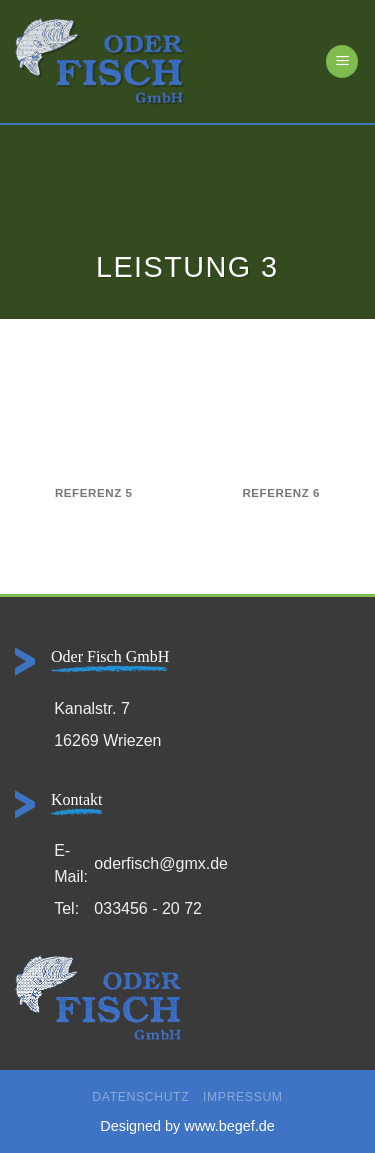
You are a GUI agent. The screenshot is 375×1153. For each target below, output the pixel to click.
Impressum (243, 1097)
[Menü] (342, 61)
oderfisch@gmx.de (161, 863)
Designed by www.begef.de (187, 1126)
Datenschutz (140, 1097)
